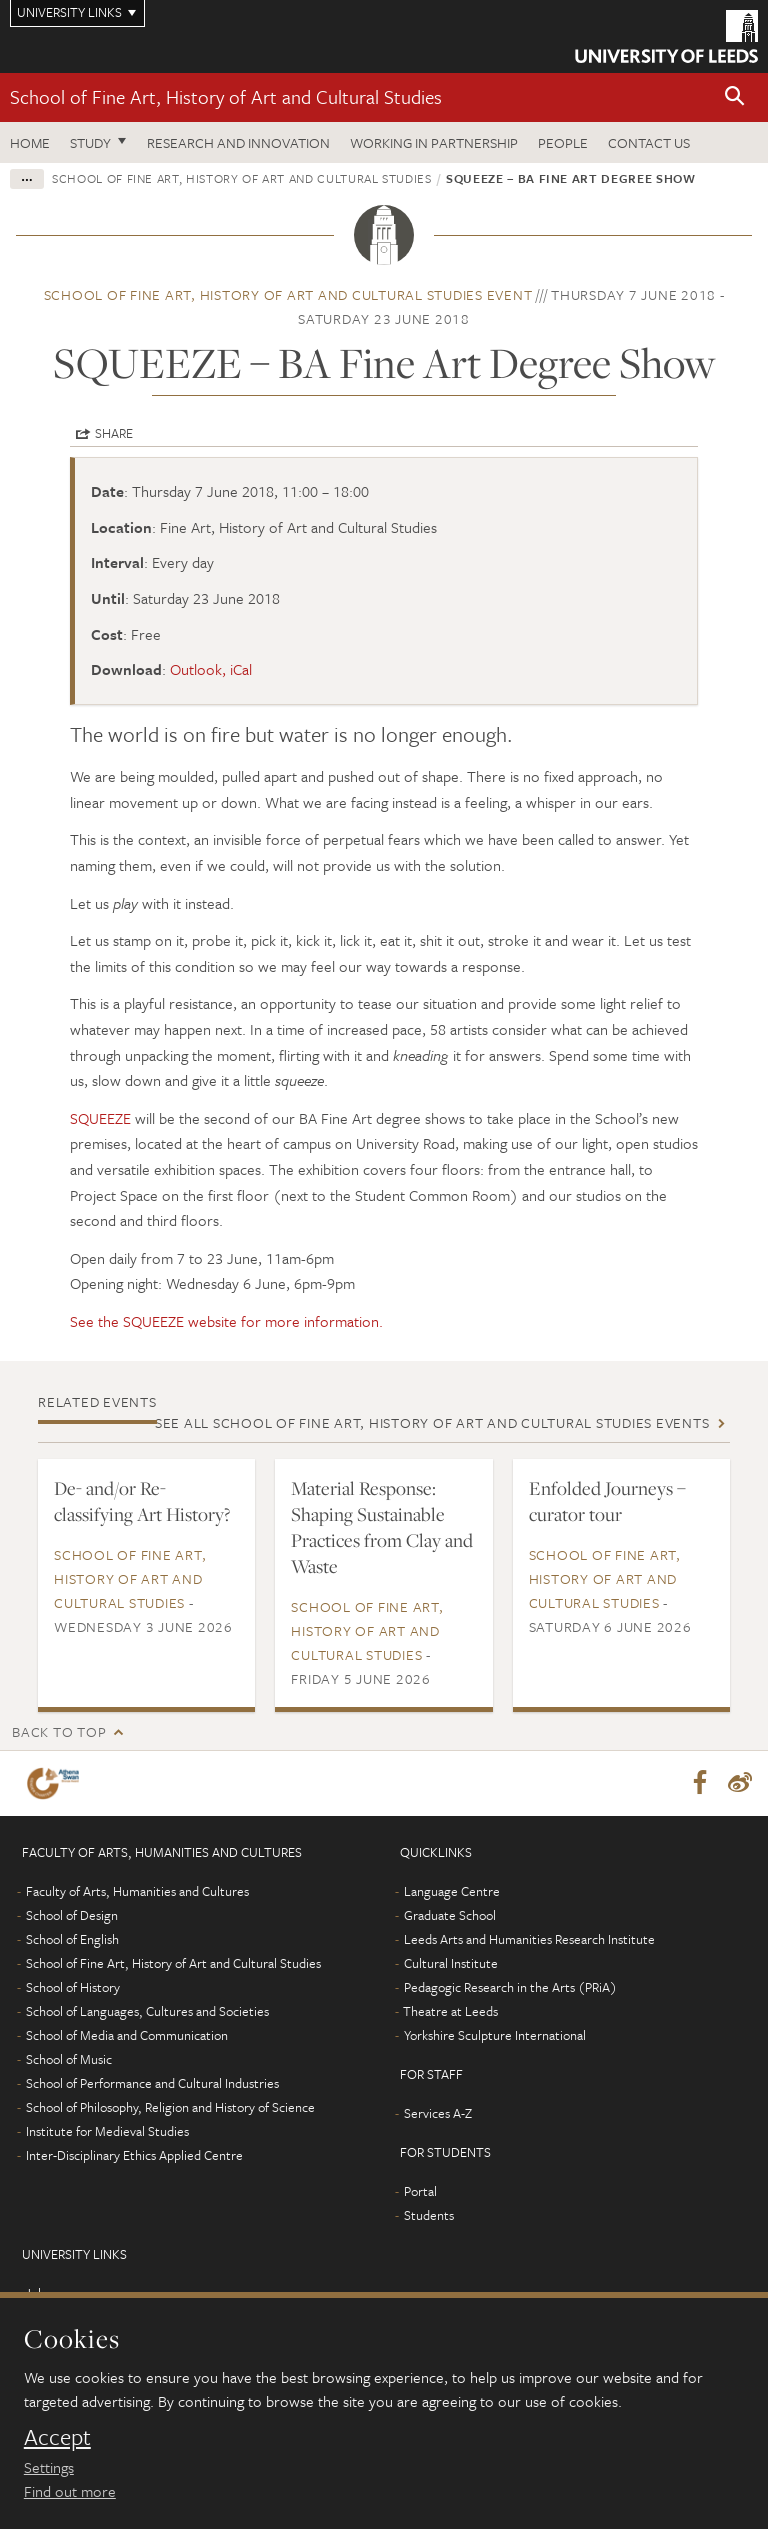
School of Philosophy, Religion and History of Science (170, 2108)
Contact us (649, 142)
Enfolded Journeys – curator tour (607, 1501)
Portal (420, 2192)
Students (429, 2216)
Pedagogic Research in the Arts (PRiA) (510, 1988)
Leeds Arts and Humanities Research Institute (529, 1940)
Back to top (59, 1731)
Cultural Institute (451, 1964)
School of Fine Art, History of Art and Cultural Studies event (288, 294)
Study (90, 142)
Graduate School (450, 1916)
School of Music (69, 2060)
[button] (735, 97)
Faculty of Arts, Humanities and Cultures (137, 1892)
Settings (49, 2467)
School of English (72, 1940)
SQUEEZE (100, 1118)
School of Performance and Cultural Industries (152, 2084)
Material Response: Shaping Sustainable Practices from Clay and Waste (382, 1527)
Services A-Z (438, 2114)
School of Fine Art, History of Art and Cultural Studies (226, 96)
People (563, 142)
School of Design (72, 1916)
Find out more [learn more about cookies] (70, 2491)
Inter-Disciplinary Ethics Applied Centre (134, 2156)
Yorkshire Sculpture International (495, 2036)
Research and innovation (238, 142)
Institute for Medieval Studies (107, 2132)
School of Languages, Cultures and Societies (147, 2012)
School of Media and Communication (127, 2036)
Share (114, 433)
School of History (73, 1988)
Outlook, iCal (211, 669)
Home (30, 142)
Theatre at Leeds (450, 2012)
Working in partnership (434, 142)
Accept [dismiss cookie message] (57, 2437)
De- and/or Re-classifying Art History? (142, 1501)
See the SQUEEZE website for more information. (226, 1321)
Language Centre (452, 1892)
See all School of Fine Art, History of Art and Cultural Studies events (432, 1422)
